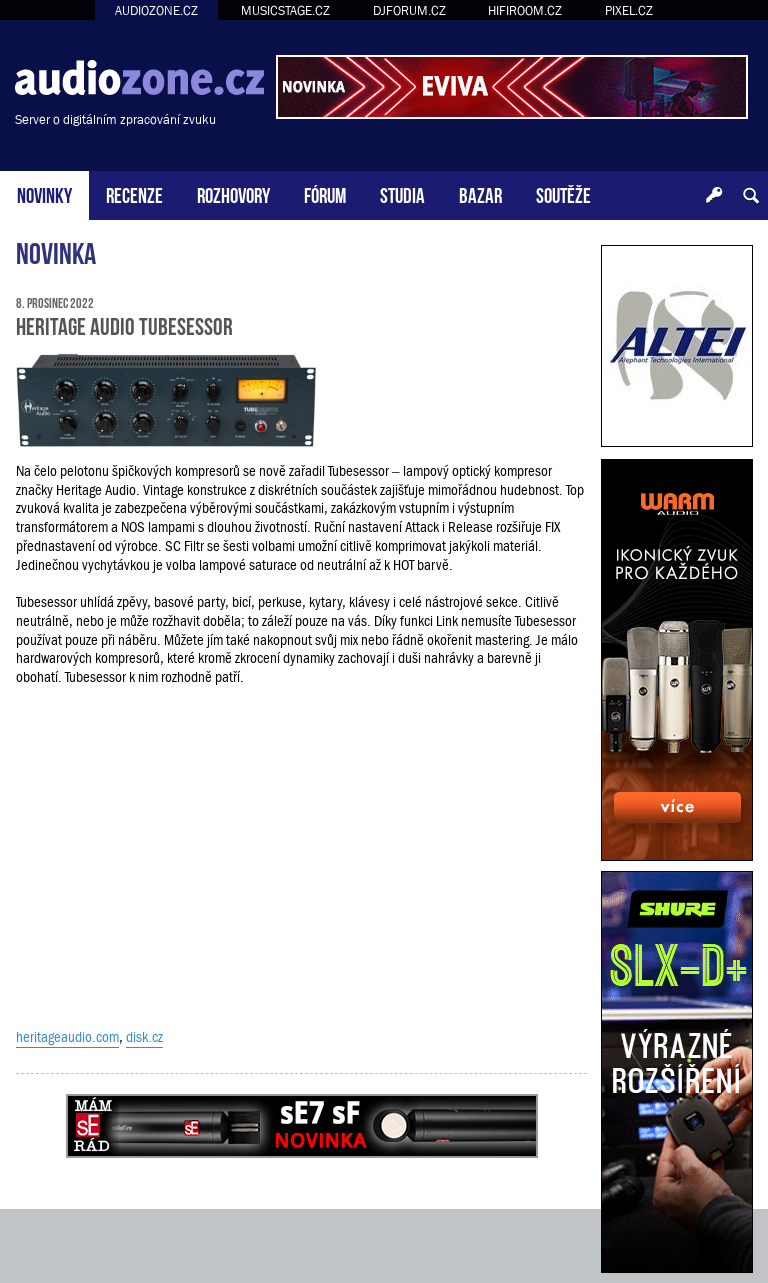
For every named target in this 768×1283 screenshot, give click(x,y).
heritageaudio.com (67, 1037)
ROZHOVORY (233, 193)
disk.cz (144, 1037)
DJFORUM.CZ (409, 10)
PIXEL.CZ (629, 10)
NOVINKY (44, 193)
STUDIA (402, 193)
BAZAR (480, 193)
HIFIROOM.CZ (525, 10)
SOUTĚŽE (563, 193)
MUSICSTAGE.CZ (285, 10)
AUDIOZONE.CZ (156, 10)
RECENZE (134, 193)
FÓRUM (325, 193)
